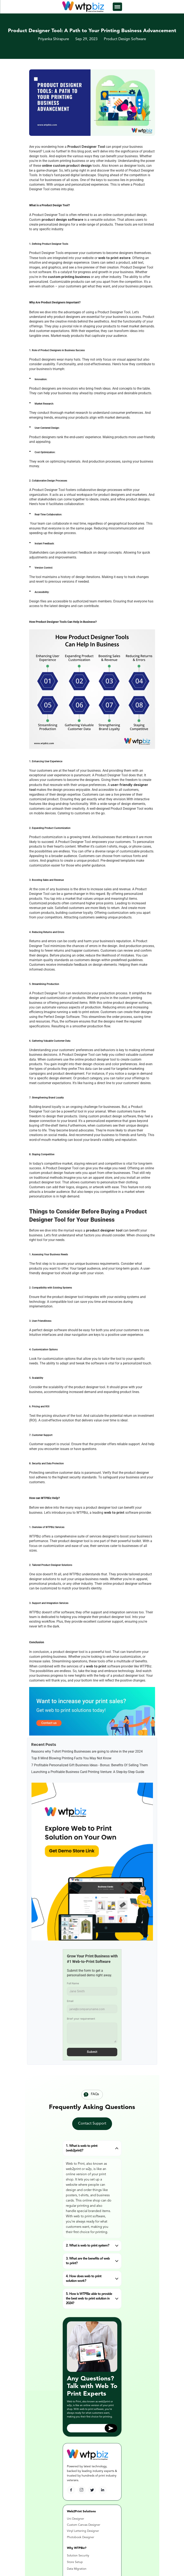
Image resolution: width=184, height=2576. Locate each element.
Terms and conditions (125, 2544)
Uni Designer (52, 2531)
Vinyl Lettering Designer (60, 2543)
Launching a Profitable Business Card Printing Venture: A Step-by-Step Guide (87, 1772)
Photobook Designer (57, 2549)
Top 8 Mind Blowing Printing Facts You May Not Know (71, 1758)
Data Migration (96, 2544)
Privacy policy (120, 2537)
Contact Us (119, 2531)
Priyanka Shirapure (53, 46)
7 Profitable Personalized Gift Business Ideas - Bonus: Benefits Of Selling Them (89, 1765)
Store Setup (95, 2537)
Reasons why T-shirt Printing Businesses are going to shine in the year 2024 (87, 1751)
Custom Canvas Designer (60, 2537)
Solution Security (98, 2531)
